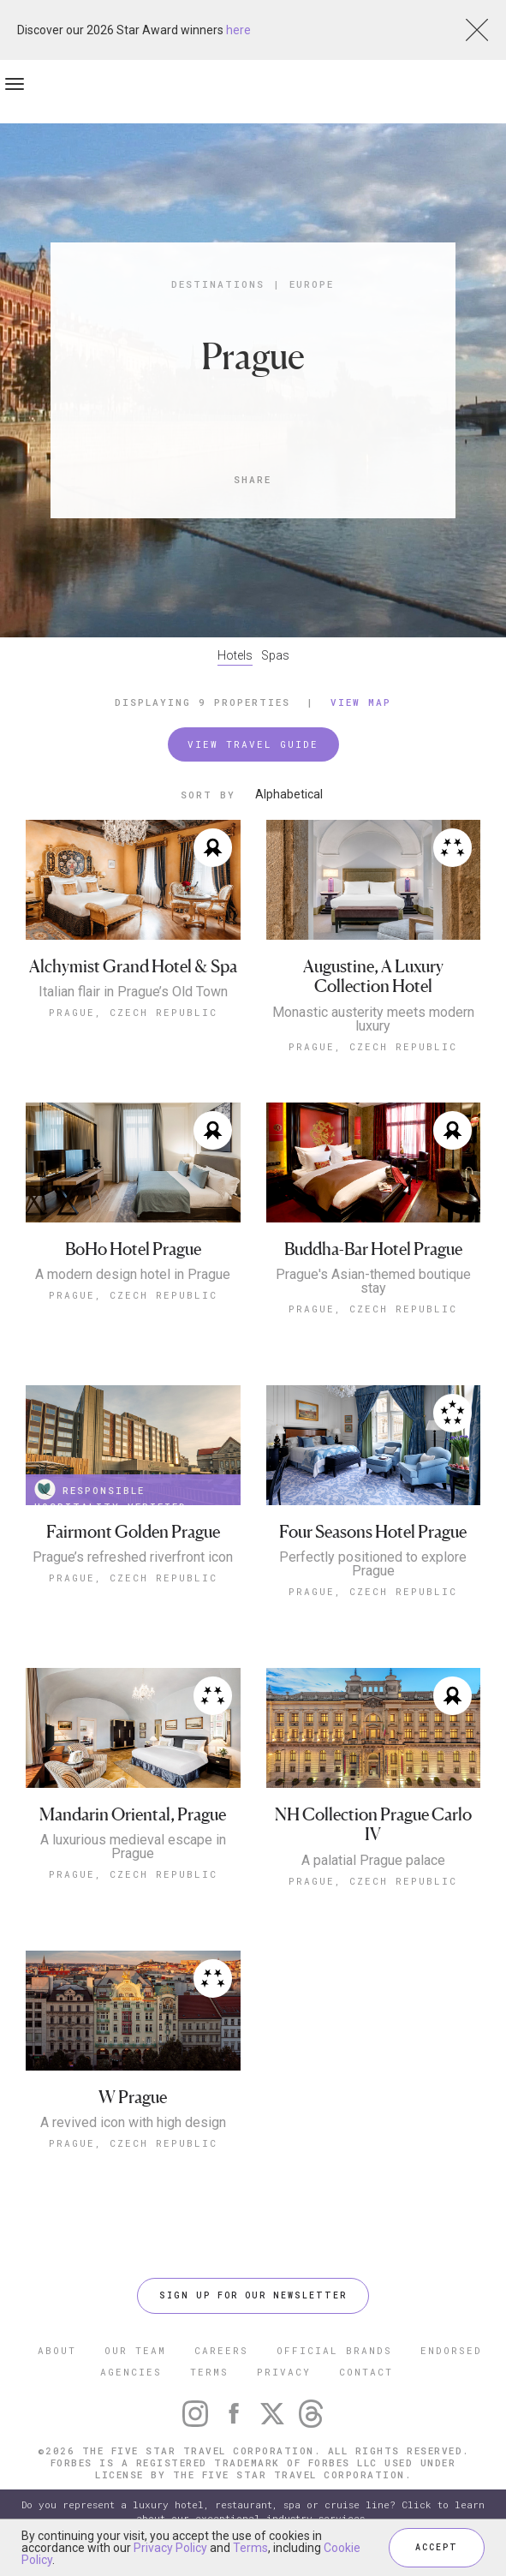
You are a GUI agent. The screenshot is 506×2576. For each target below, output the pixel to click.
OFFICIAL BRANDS (334, 2350)
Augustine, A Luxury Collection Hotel (373, 977)
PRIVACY (284, 2371)
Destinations (218, 284)
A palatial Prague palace (373, 1861)
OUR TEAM (135, 2350)
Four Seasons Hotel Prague (373, 1532)
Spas (275, 655)
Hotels (235, 655)
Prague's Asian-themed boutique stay (373, 1281)
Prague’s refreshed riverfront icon (133, 1557)
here (238, 30)
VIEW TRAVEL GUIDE (253, 744)
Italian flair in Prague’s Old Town (133, 992)
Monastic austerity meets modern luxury (373, 1019)
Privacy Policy (170, 2548)
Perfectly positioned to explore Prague (373, 1564)
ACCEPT (436, 2547)
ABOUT (57, 2350)
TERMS (209, 2371)
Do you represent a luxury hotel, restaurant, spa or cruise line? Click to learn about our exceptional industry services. (253, 2511)
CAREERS (221, 2350)
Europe (311, 284)
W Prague (132, 2097)
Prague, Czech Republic (133, 1012)
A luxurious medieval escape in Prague (133, 1847)
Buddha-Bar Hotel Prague (373, 1249)
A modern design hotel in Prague (132, 1275)
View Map (360, 702)
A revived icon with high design (133, 2123)
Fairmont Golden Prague (133, 1532)
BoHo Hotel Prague (133, 1249)
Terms (250, 2548)
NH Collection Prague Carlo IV (373, 1825)
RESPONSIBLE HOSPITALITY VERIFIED (110, 1492)
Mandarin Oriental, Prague (132, 1815)
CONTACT (366, 2371)
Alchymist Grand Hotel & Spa (133, 967)
